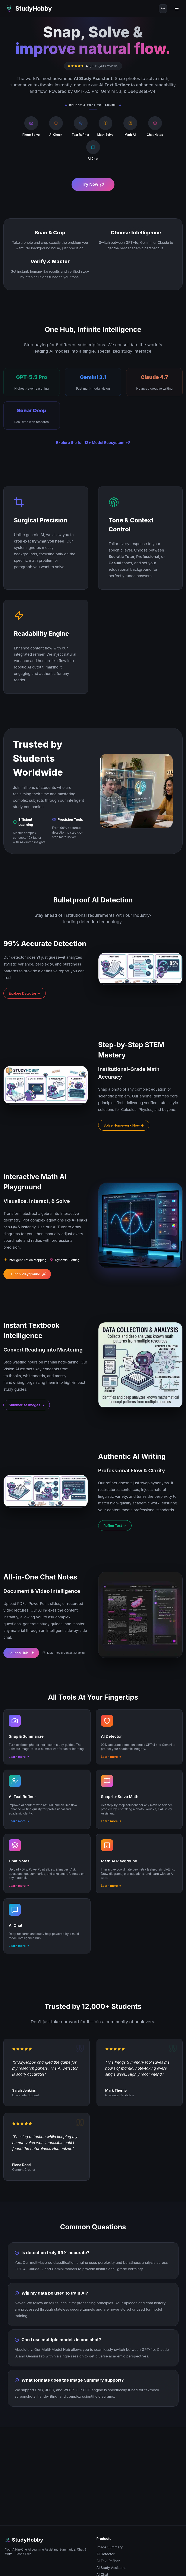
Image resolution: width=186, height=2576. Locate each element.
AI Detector (106, 2554)
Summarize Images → (26, 1405)
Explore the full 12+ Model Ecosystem (93, 442)
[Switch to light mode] (163, 8)
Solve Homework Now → (124, 1125)
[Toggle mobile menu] (176, 8)
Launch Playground (27, 1274)
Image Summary (110, 2547)
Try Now (93, 184)
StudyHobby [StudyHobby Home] (28, 8)
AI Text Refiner (108, 2561)
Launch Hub (21, 1653)
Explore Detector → (24, 993)
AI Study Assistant (111, 2568)
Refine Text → (115, 1525)
